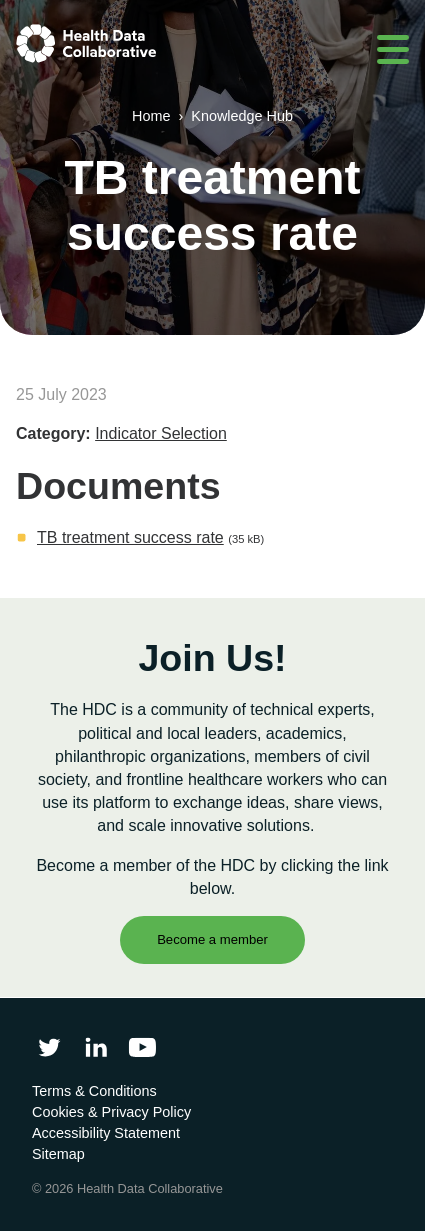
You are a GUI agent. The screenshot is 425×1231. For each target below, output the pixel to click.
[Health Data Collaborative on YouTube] (142, 1047)
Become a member (212, 939)
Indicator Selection (161, 433)
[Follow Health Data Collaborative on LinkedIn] (95, 1047)
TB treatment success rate (130, 537)
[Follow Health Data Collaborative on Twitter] (49, 1047)
